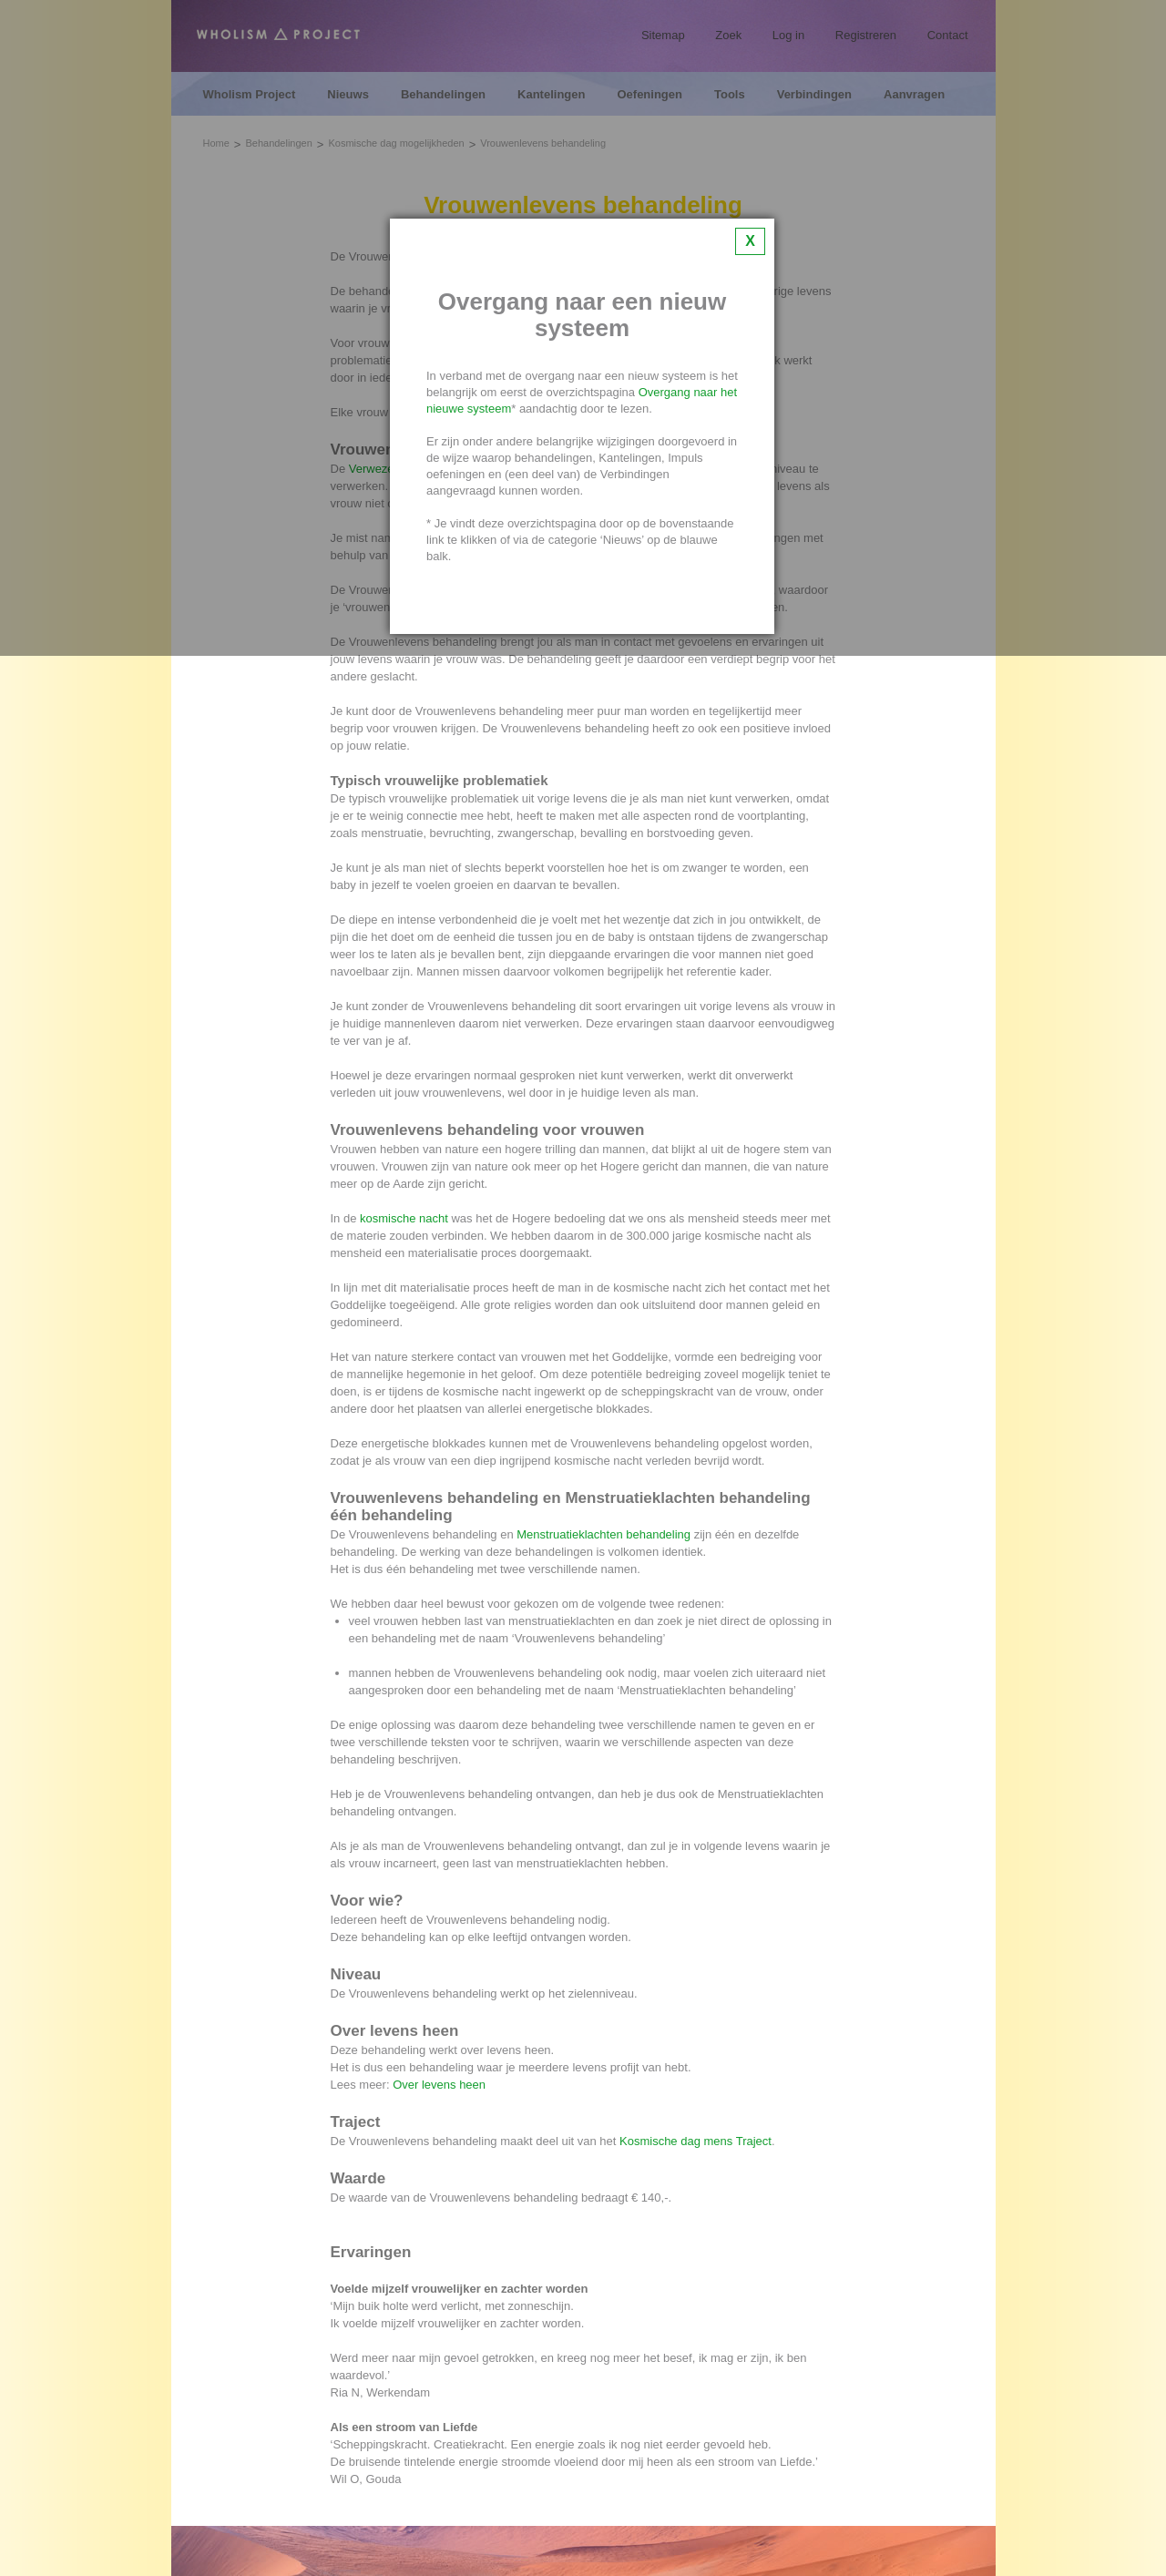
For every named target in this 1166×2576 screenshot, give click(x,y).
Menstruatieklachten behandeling (603, 1534)
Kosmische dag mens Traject (695, 2141)
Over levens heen (439, 2084)
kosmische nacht (404, 1218)
